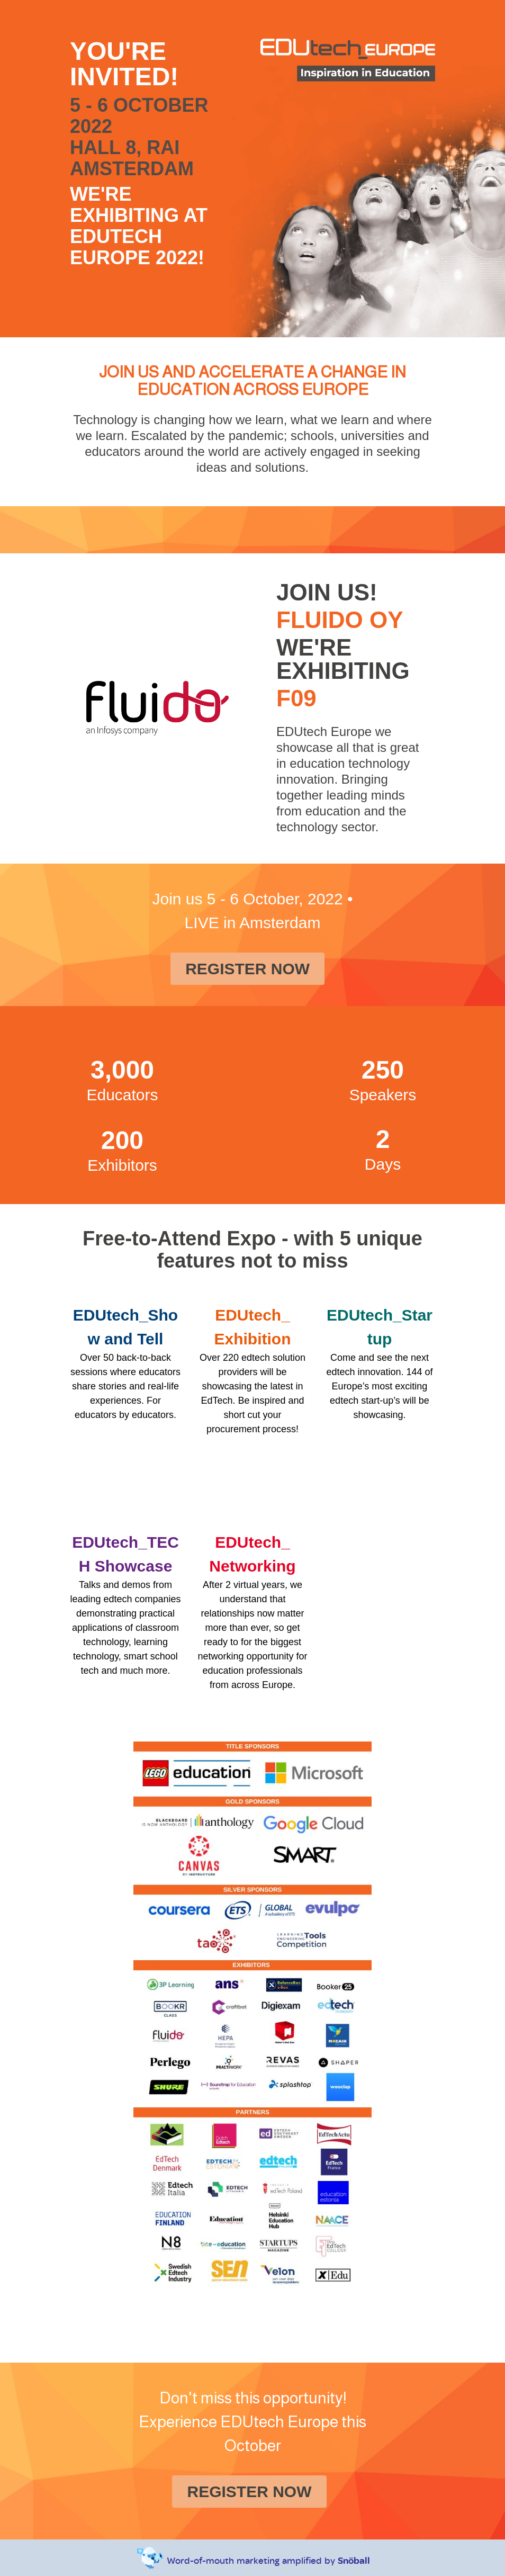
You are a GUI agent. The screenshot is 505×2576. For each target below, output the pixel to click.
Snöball (354, 2560)
